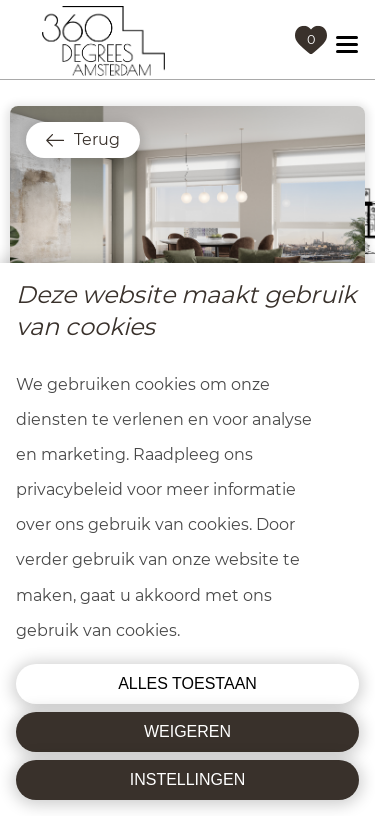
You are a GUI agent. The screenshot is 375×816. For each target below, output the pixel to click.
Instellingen (188, 779)
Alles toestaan (187, 683)
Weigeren (187, 731)
